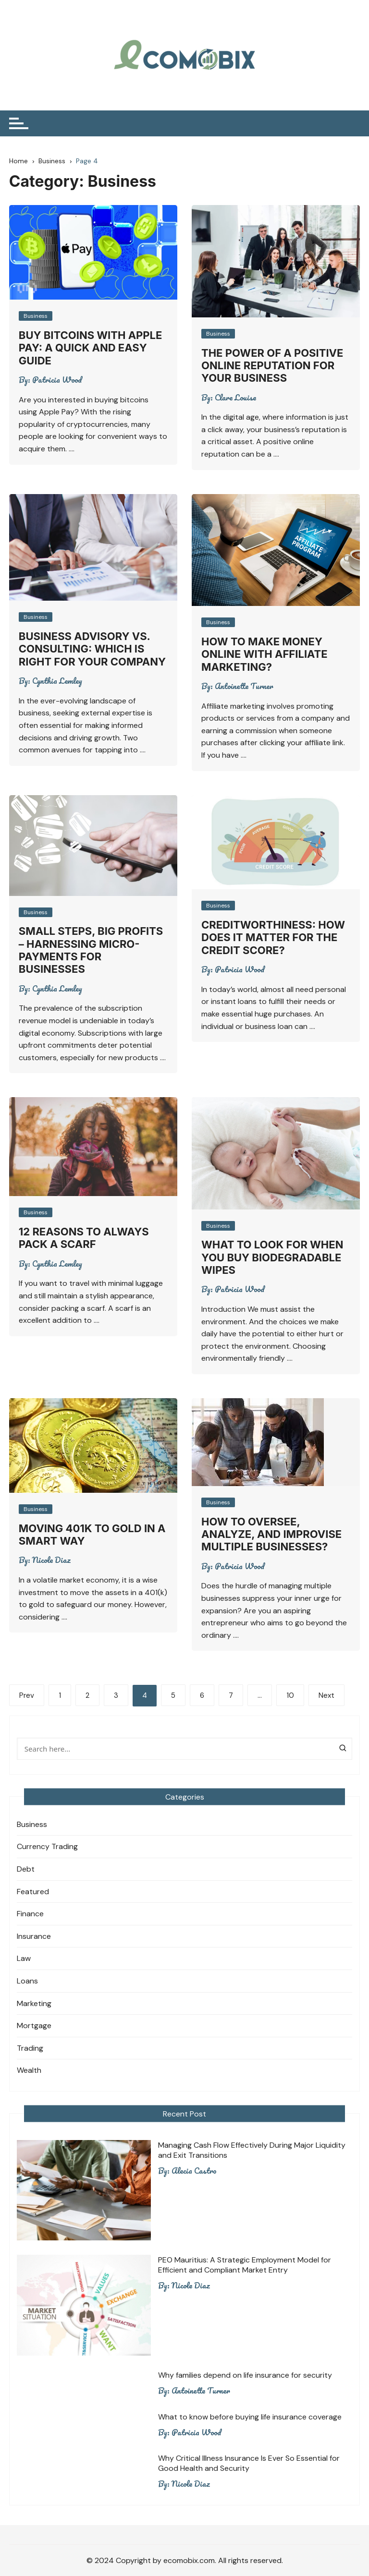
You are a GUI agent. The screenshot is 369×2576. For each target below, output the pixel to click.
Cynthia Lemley (57, 681)
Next (326, 1695)
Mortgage (34, 2025)
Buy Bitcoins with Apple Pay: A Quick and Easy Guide (90, 348)
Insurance (34, 1936)
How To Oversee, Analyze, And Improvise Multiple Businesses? (271, 1534)
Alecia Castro (194, 2171)
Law (24, 1958)
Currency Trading (47, 1846)
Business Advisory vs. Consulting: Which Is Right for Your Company (92, 649)
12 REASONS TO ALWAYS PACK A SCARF (84, 1237)
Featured (33, 1892)
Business (36, 316)
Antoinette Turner (244, 686)
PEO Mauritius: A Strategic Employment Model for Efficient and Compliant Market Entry (244, 2265)
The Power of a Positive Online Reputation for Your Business (272, 366)
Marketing (34, 2003)
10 (290, 1695)
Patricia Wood (57, 380)
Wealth (29, 2070)
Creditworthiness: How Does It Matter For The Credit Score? (273, 937)
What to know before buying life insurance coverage (250, 2417)
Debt (26, 1869)
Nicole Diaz (51, 1560)
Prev (26, 1695)
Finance (30, 1914)
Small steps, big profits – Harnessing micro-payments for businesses (91, 950)
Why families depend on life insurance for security (245, 2375)
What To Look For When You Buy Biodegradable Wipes (272, 1257)
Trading (30, 2048)
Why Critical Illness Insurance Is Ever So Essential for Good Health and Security (249, 2463)
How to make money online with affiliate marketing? (264, 654)
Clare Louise (235, 397)
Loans (27, 1981)
